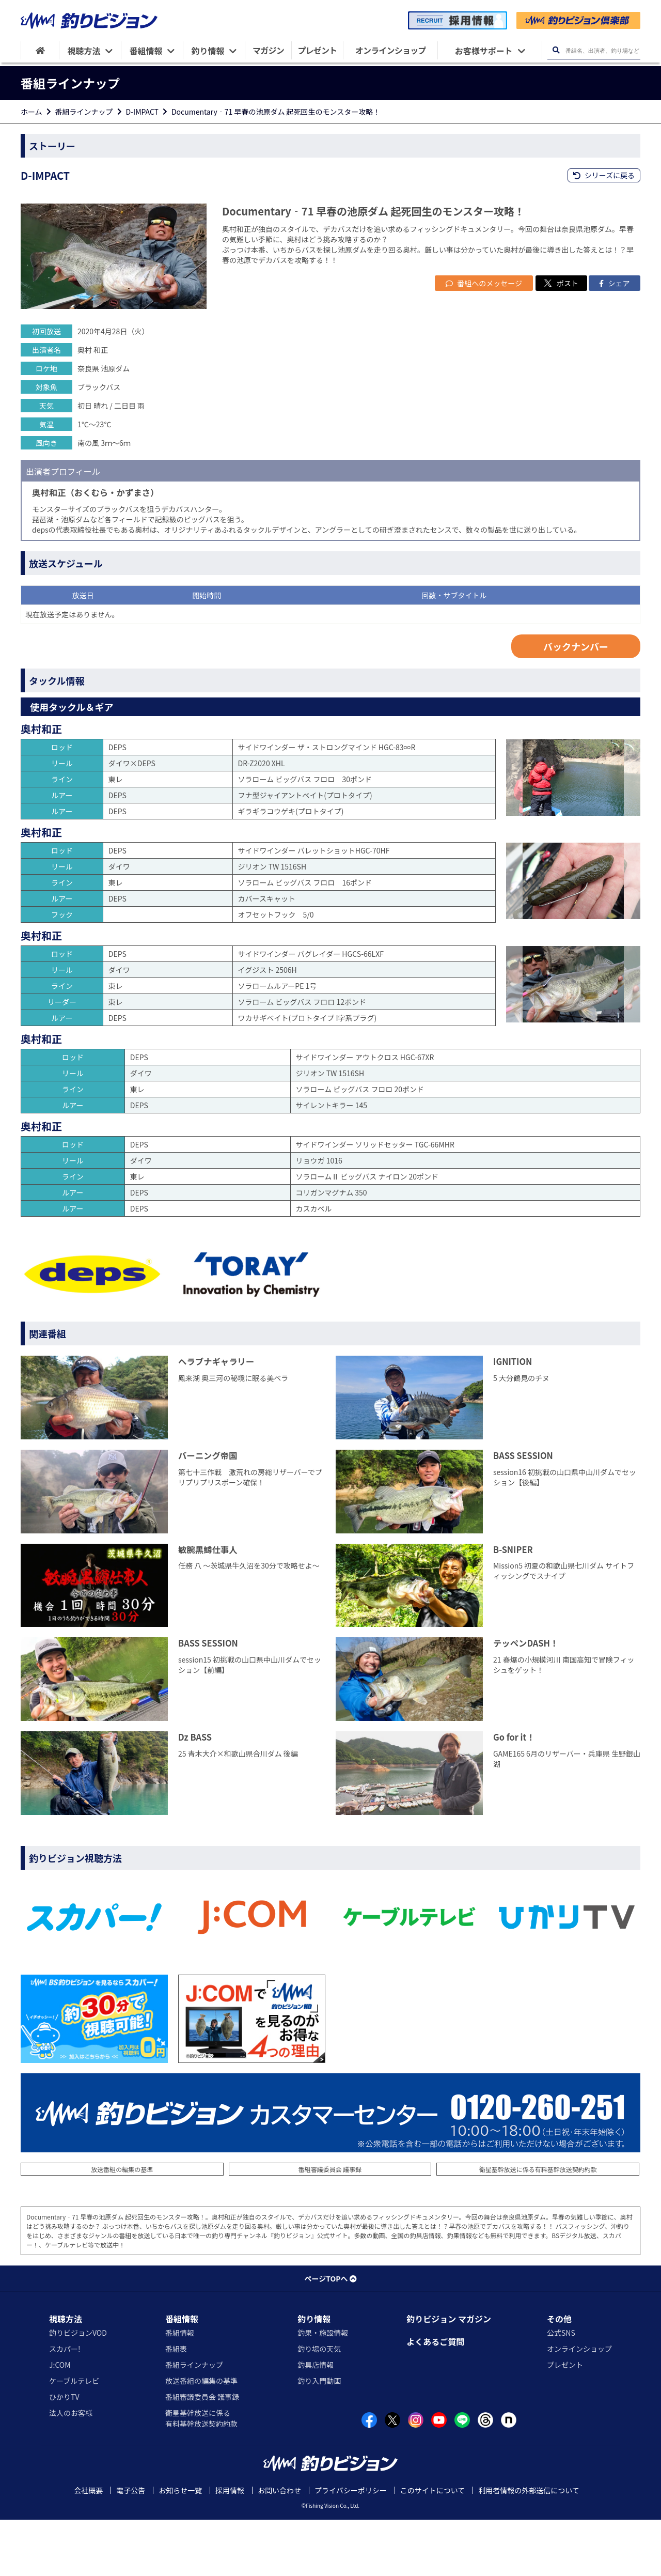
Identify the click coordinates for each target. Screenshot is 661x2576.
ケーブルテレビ (74, 2437)
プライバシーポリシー (350, 2546)
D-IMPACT (142, 111)
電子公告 (130, 2546)
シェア (614, 339)
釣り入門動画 (319, 2437)
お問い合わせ (279, 2546)
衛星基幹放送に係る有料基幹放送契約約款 (538, 2225)
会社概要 (88, 2546)
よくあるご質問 (435, 2398)
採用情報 (229, 2546)
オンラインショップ (579, 2405)
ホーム (31, 111)
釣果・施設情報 (322, 2389)
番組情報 (181, 2375)
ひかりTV (64, 2453)
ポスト (561, 339)
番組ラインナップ (84, 111)
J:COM (60, 2421)
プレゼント (565, 2421)
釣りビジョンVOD (78, 2389)
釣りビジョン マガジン (448, 2375)
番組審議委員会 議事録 (330, 2225)
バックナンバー (575, 702)
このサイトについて (432, 2546)
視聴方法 (65, 2375)
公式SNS (561, 2389)
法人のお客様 (70, 2469)
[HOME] (40, 50)
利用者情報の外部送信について (528, 2546)
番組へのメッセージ (484, 339)
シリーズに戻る (604, 175)
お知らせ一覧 (180, 2546)
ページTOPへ (330, 2335)
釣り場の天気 (319, 2405)
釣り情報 (313, 2375)
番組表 (176, 2405)
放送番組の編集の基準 (122, 2225)
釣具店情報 (315, 2421)
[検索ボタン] (556, 50)
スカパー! (65, 2405)
